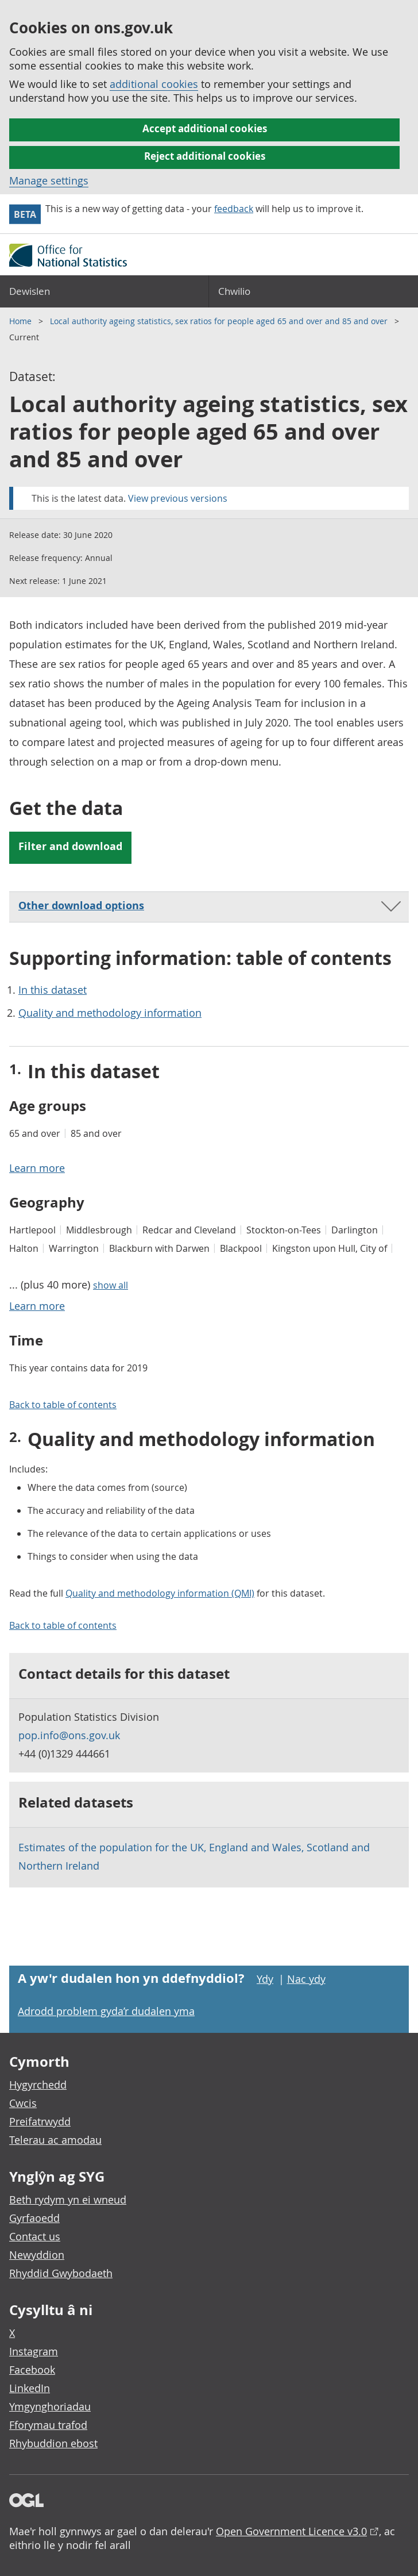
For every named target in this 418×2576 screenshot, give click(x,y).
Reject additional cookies (204, 156)
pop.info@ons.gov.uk (69, 1735)
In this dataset (52, 990)
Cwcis (23, 2103)
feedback (233, 208)
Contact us (34, 2236)
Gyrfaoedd (34, 2218)
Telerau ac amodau (55, 2140)
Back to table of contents (63, 1404)
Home (21, 321)
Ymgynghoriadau (50, 2406)
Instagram (33, 2351)
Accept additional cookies (204, 128)
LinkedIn (29, 2388)
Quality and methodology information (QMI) (159, 1593)
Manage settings (48, 180)
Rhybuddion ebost (53, 2443)
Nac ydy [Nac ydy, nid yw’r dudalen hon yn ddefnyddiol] (306, 1979)
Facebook (32, 2370)
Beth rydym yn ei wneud (67, 2199)
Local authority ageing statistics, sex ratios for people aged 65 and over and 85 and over (220, 321)
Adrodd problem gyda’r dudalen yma (106, 2011)
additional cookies (154, 84)
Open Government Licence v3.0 (291, 2531)
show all (110, 1285)
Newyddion (36, 2255)
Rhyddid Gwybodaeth (61, 2273)
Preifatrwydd (40, 2121)
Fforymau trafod (48, 2425)
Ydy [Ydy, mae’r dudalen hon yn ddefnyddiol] (265, 1979)
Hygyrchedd (38, 2084)
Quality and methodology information (110, 1013)
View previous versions (177, 498)
